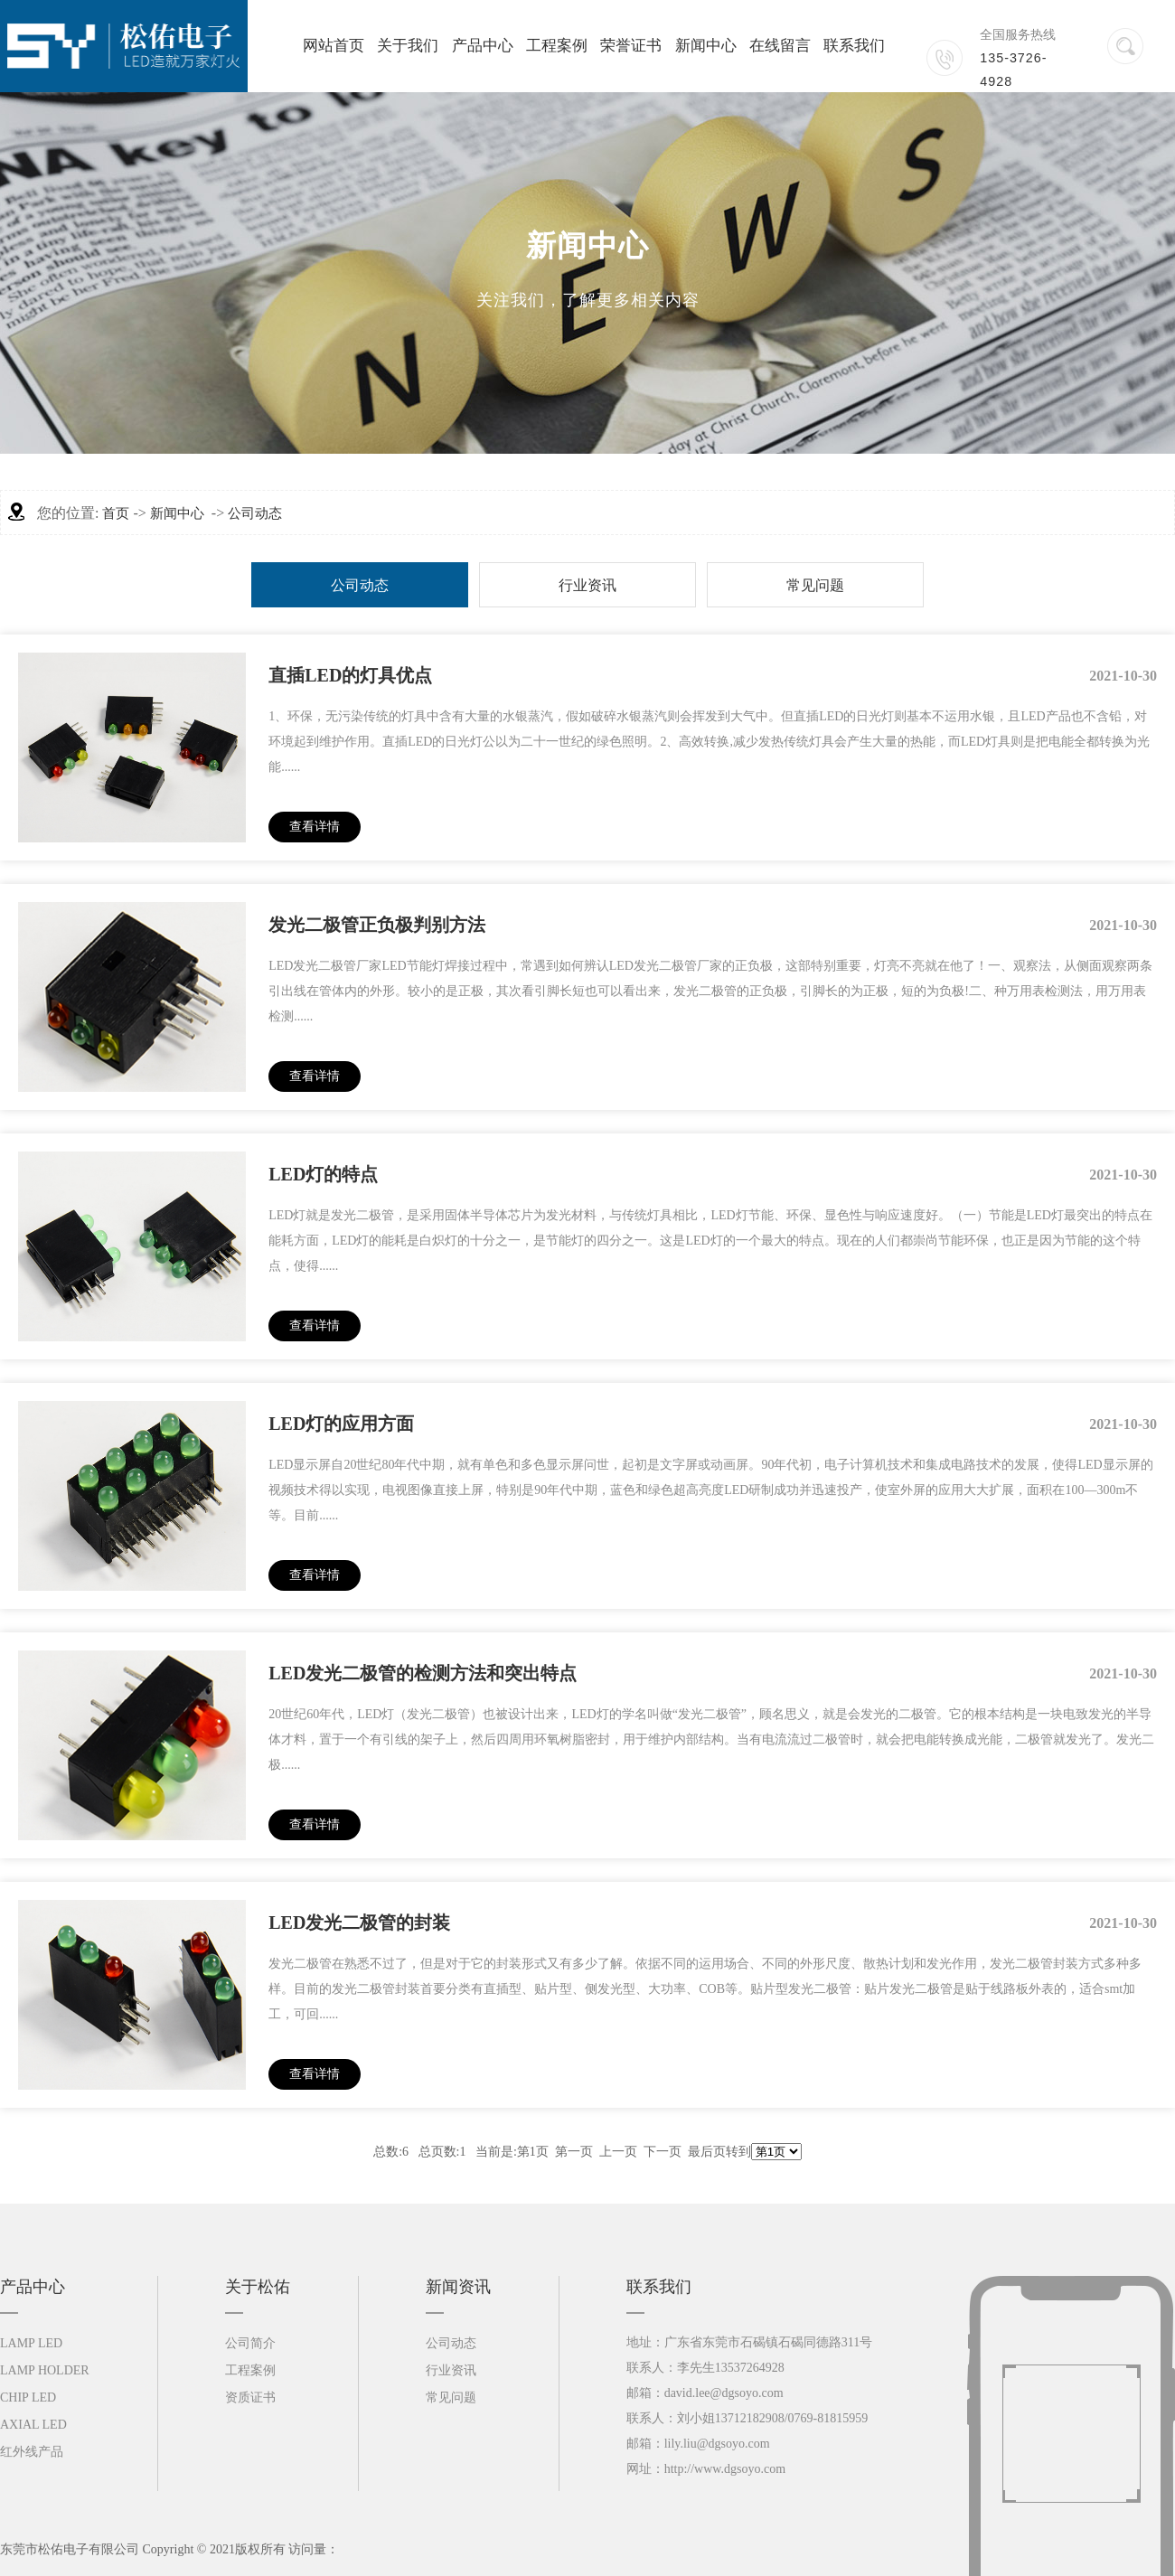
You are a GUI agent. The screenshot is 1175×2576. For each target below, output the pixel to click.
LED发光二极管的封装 (359, 1922)
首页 (115, 513)
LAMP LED (31, 2343)
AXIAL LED (33, 2424)
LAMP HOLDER (44, 2370)
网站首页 (333, 45)
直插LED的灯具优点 (350, 675)
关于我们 (407, 45)
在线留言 (780, 45)
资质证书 (250, 2397)
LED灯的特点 (323, 1174)
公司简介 (250, 2343)
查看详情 (314, 826)
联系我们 (854, 45)
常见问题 (815, 585)
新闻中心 (706, 45)
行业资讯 (587, 585)
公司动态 (255, 513)
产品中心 (482, 45)
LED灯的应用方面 (341, 1424)
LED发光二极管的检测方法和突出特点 (422, 1673)
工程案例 (557, 45)
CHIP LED (28, 2397)
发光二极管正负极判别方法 (376, 925)
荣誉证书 (631, 45)
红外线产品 (31, 2451)
